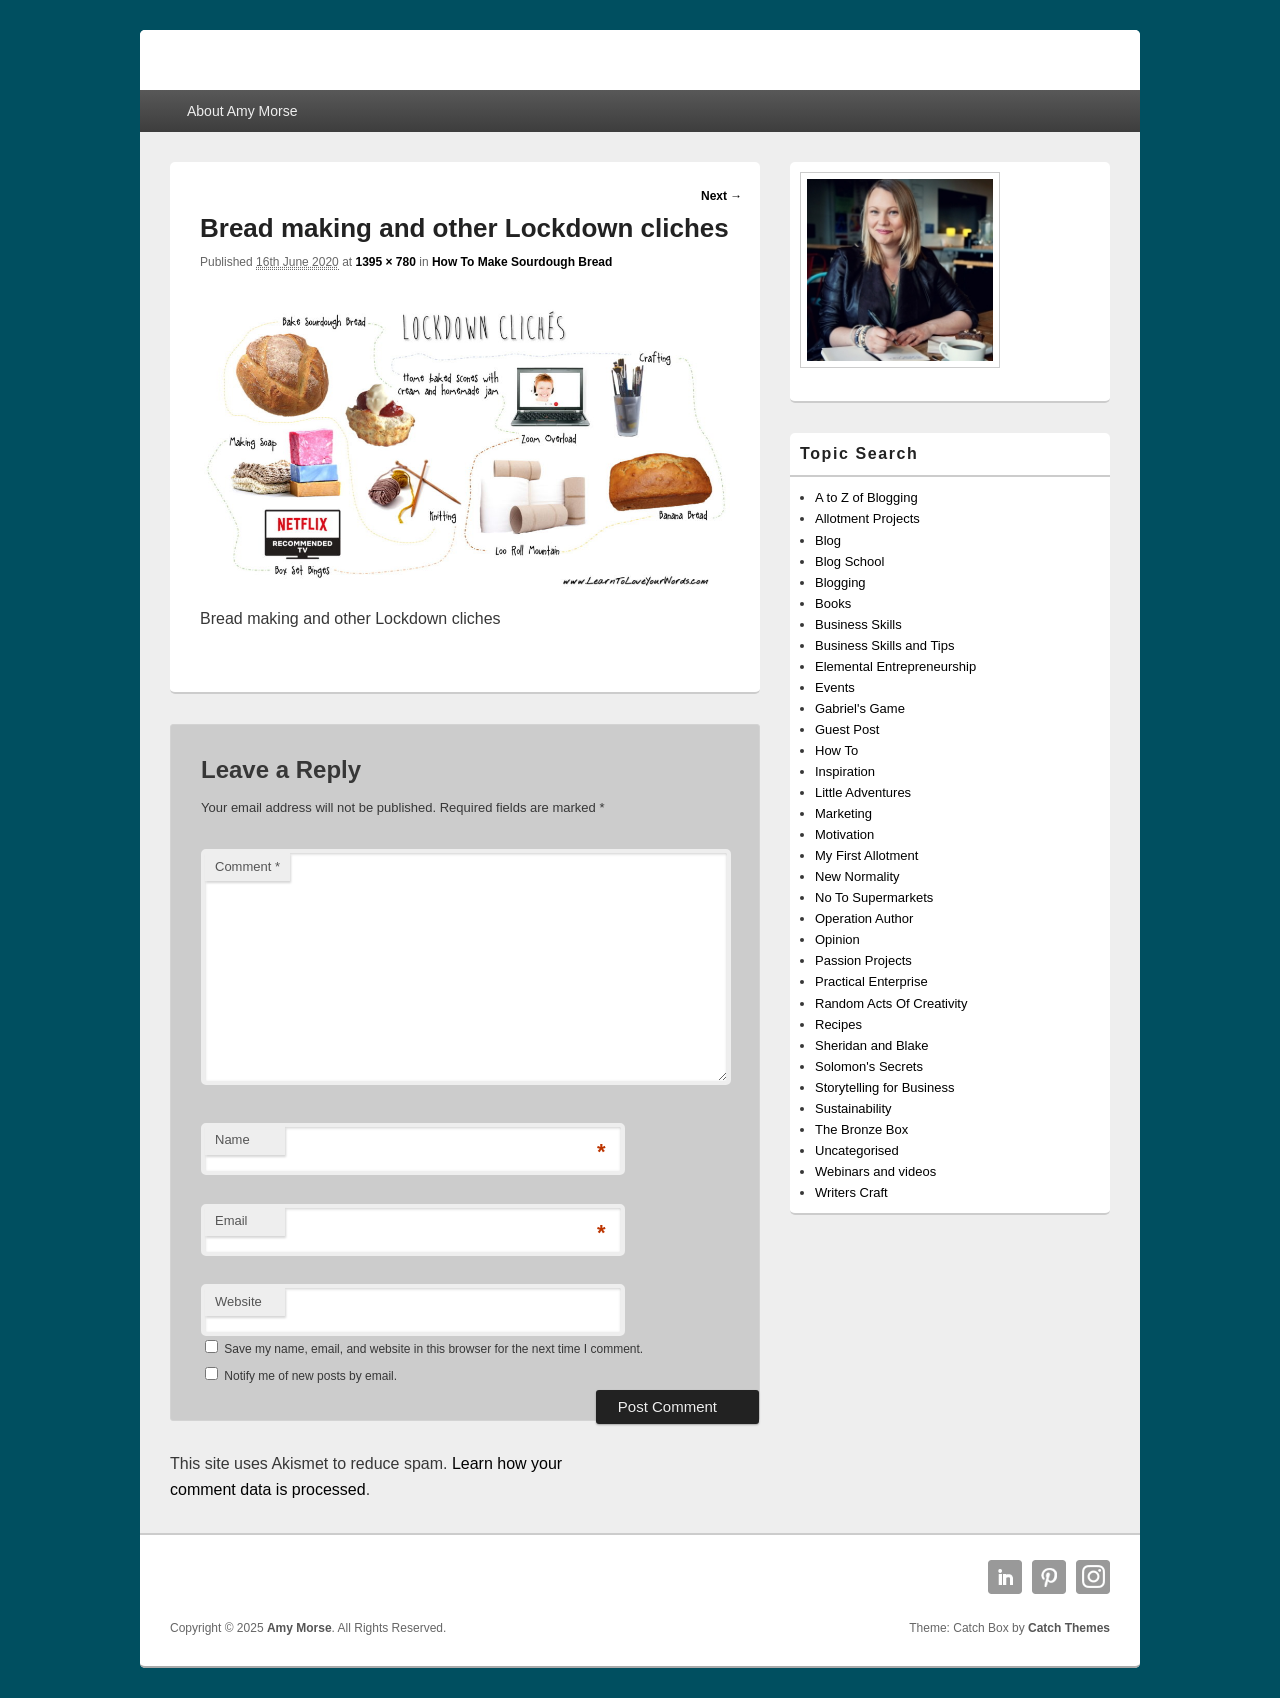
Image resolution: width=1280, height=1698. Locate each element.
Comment (247, 866)
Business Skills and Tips (884, 645)
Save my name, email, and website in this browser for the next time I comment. (433, 1349)
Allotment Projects (867, 518)
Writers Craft (851, 1192)
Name (232, 1139)
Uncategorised (857, 1150)
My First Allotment (866, 855)
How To (836, 750)
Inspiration (845, 771)
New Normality (857, 876)
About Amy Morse (242, 111)
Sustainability (853, 1108)
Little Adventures (863, 792)
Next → (721, 196)
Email (231, 1220)
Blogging (840, 582)
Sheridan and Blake (871, 1045)
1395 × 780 (385, 262)
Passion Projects (863, 960)
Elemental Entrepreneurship (895, 666)
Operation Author (864, 918)
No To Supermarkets (874, 897)
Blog (828, 540)
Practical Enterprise (871, 981)
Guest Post (847, 729)
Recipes (838, 1024)
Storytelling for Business (884, 1087)
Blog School (849, 561)
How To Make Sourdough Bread (522, 262)
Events (835, 687)
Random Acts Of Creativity (891, 1003)
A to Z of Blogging (866, 497)
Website (238, 1301)
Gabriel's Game (860, 708)
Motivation (844, 834)
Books (833, 603)
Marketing (843, 813)
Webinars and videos (875, 1171)
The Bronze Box (861, 1129)
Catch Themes (1069, 1628)
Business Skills (858, 624)
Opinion (837, 939)
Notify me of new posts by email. (310, 1376)
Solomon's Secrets (869, 1066)
